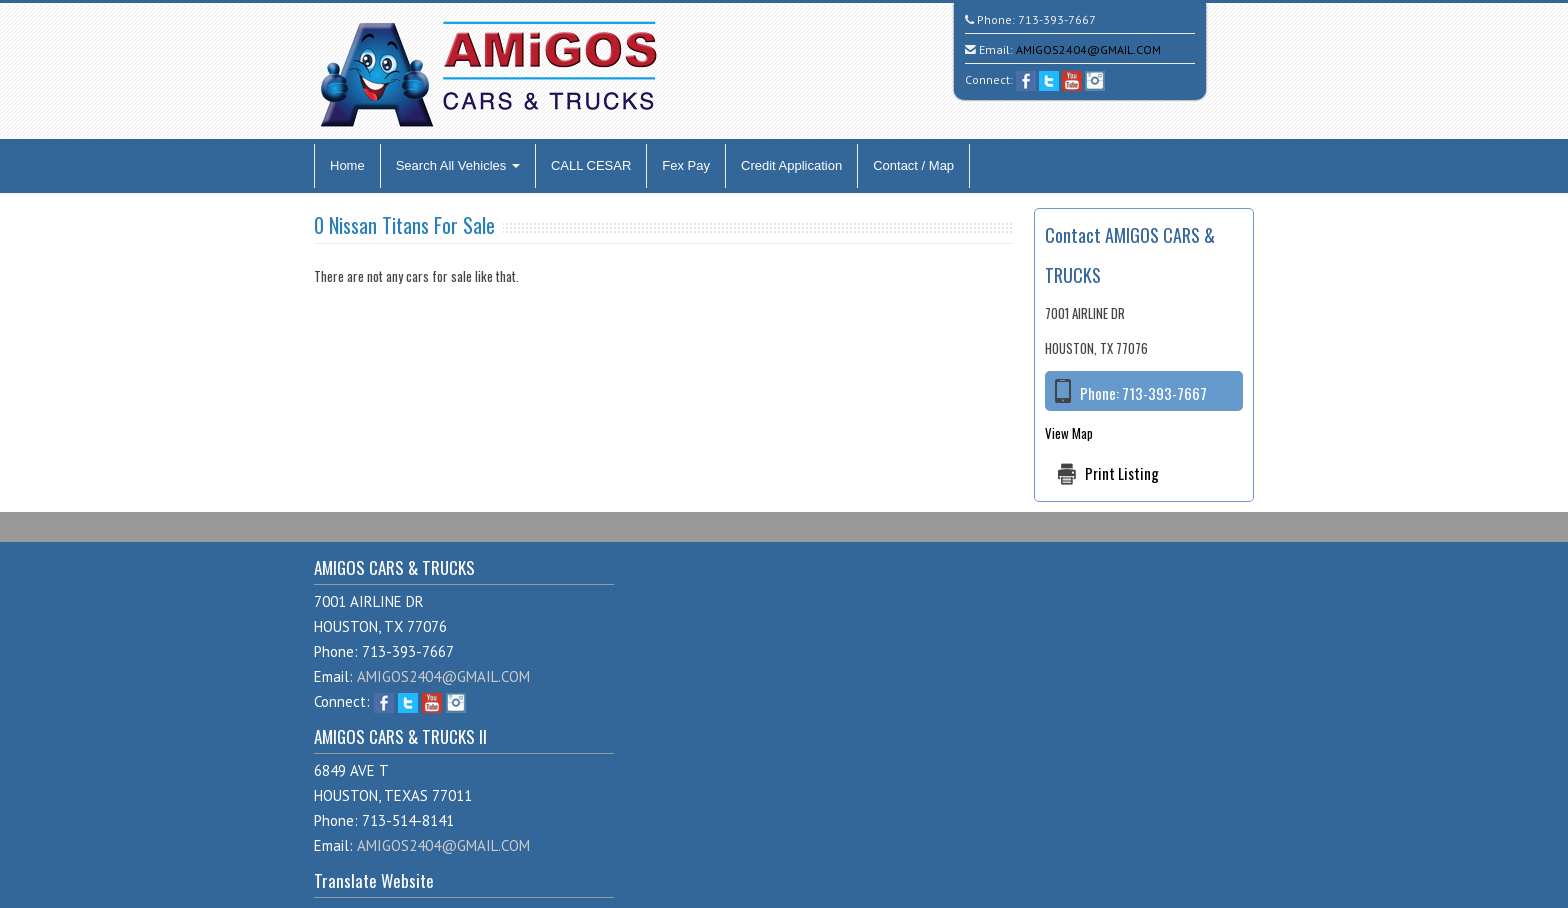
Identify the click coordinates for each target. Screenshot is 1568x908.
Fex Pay (686, 165)
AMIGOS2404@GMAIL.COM (1088, 49)
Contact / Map (913, 165)
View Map (1069, 433)
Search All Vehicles (458, 165)
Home (347, 165)
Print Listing (1122, 473)
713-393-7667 (1057, 19)
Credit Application (791, 165)
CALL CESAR (591, 165)
